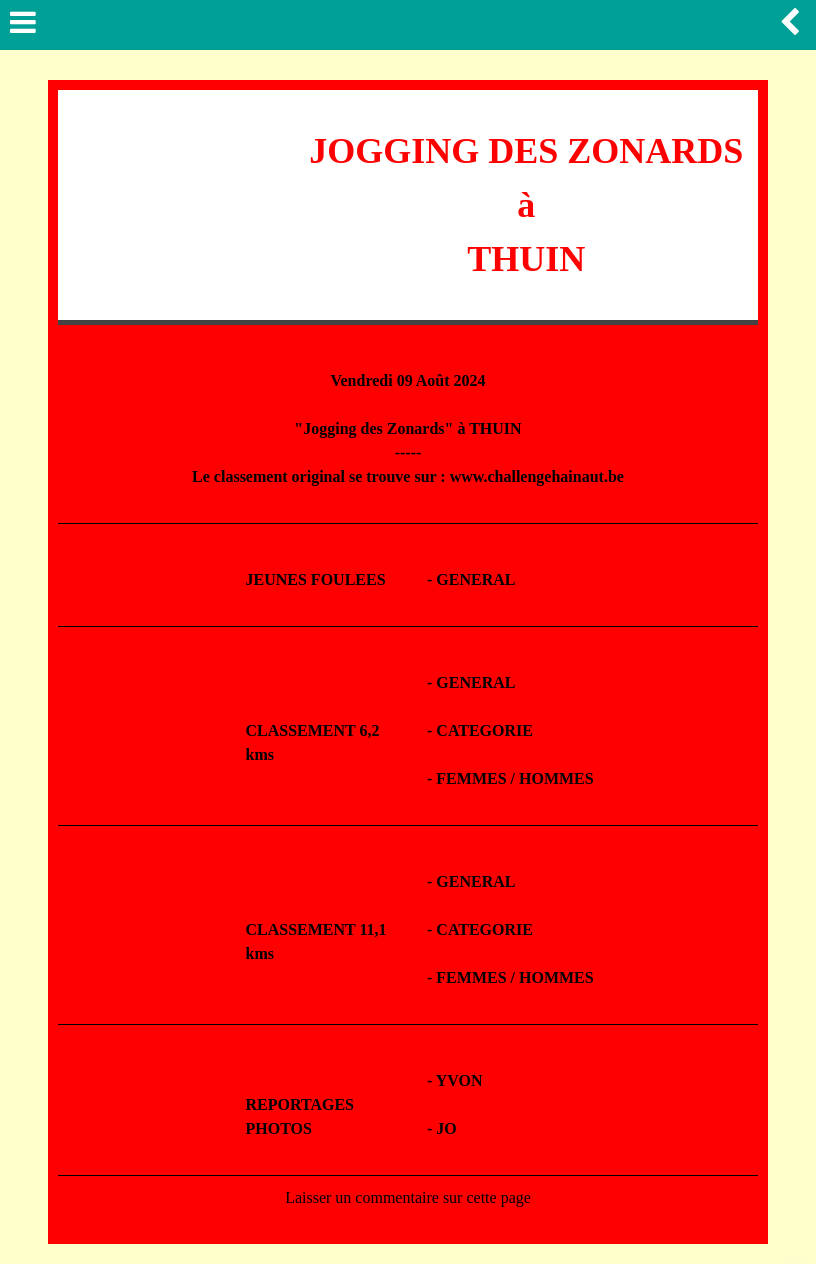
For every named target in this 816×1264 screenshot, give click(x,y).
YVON (459, 1080)
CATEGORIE (484, 730)
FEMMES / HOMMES (514, 778)
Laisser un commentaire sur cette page (408, 1197)
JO (446, 1128)
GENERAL (475, 579)
